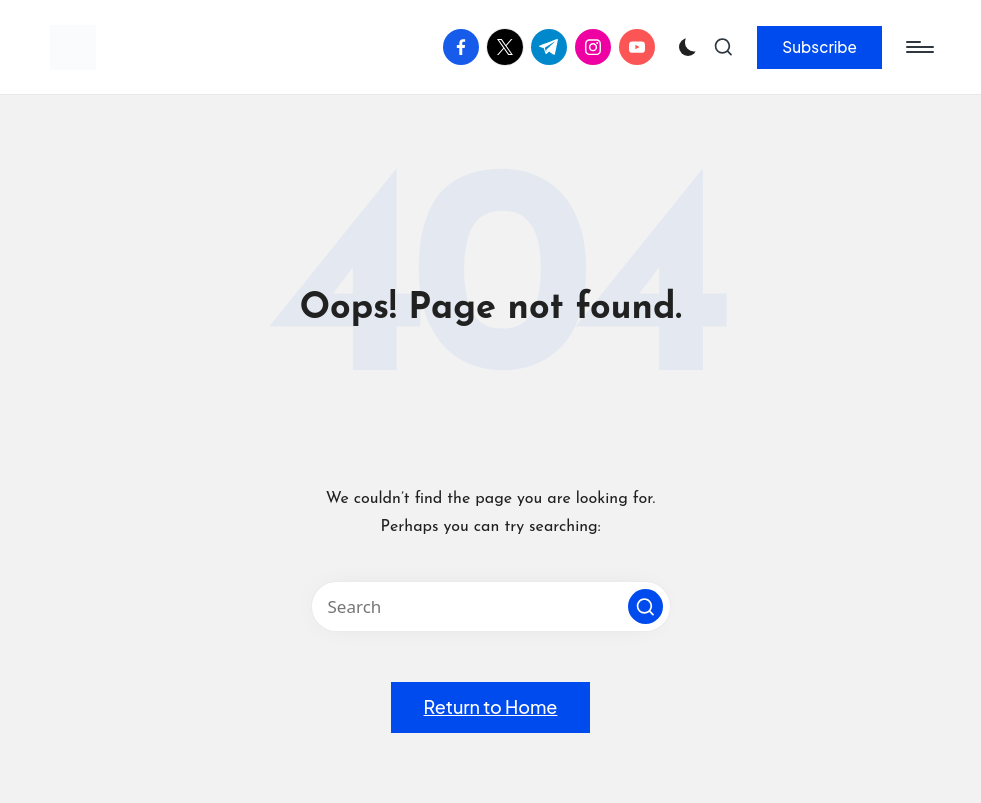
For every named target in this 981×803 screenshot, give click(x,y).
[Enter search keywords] (491, 606)
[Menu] (918, 47)
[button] (819, 47)
